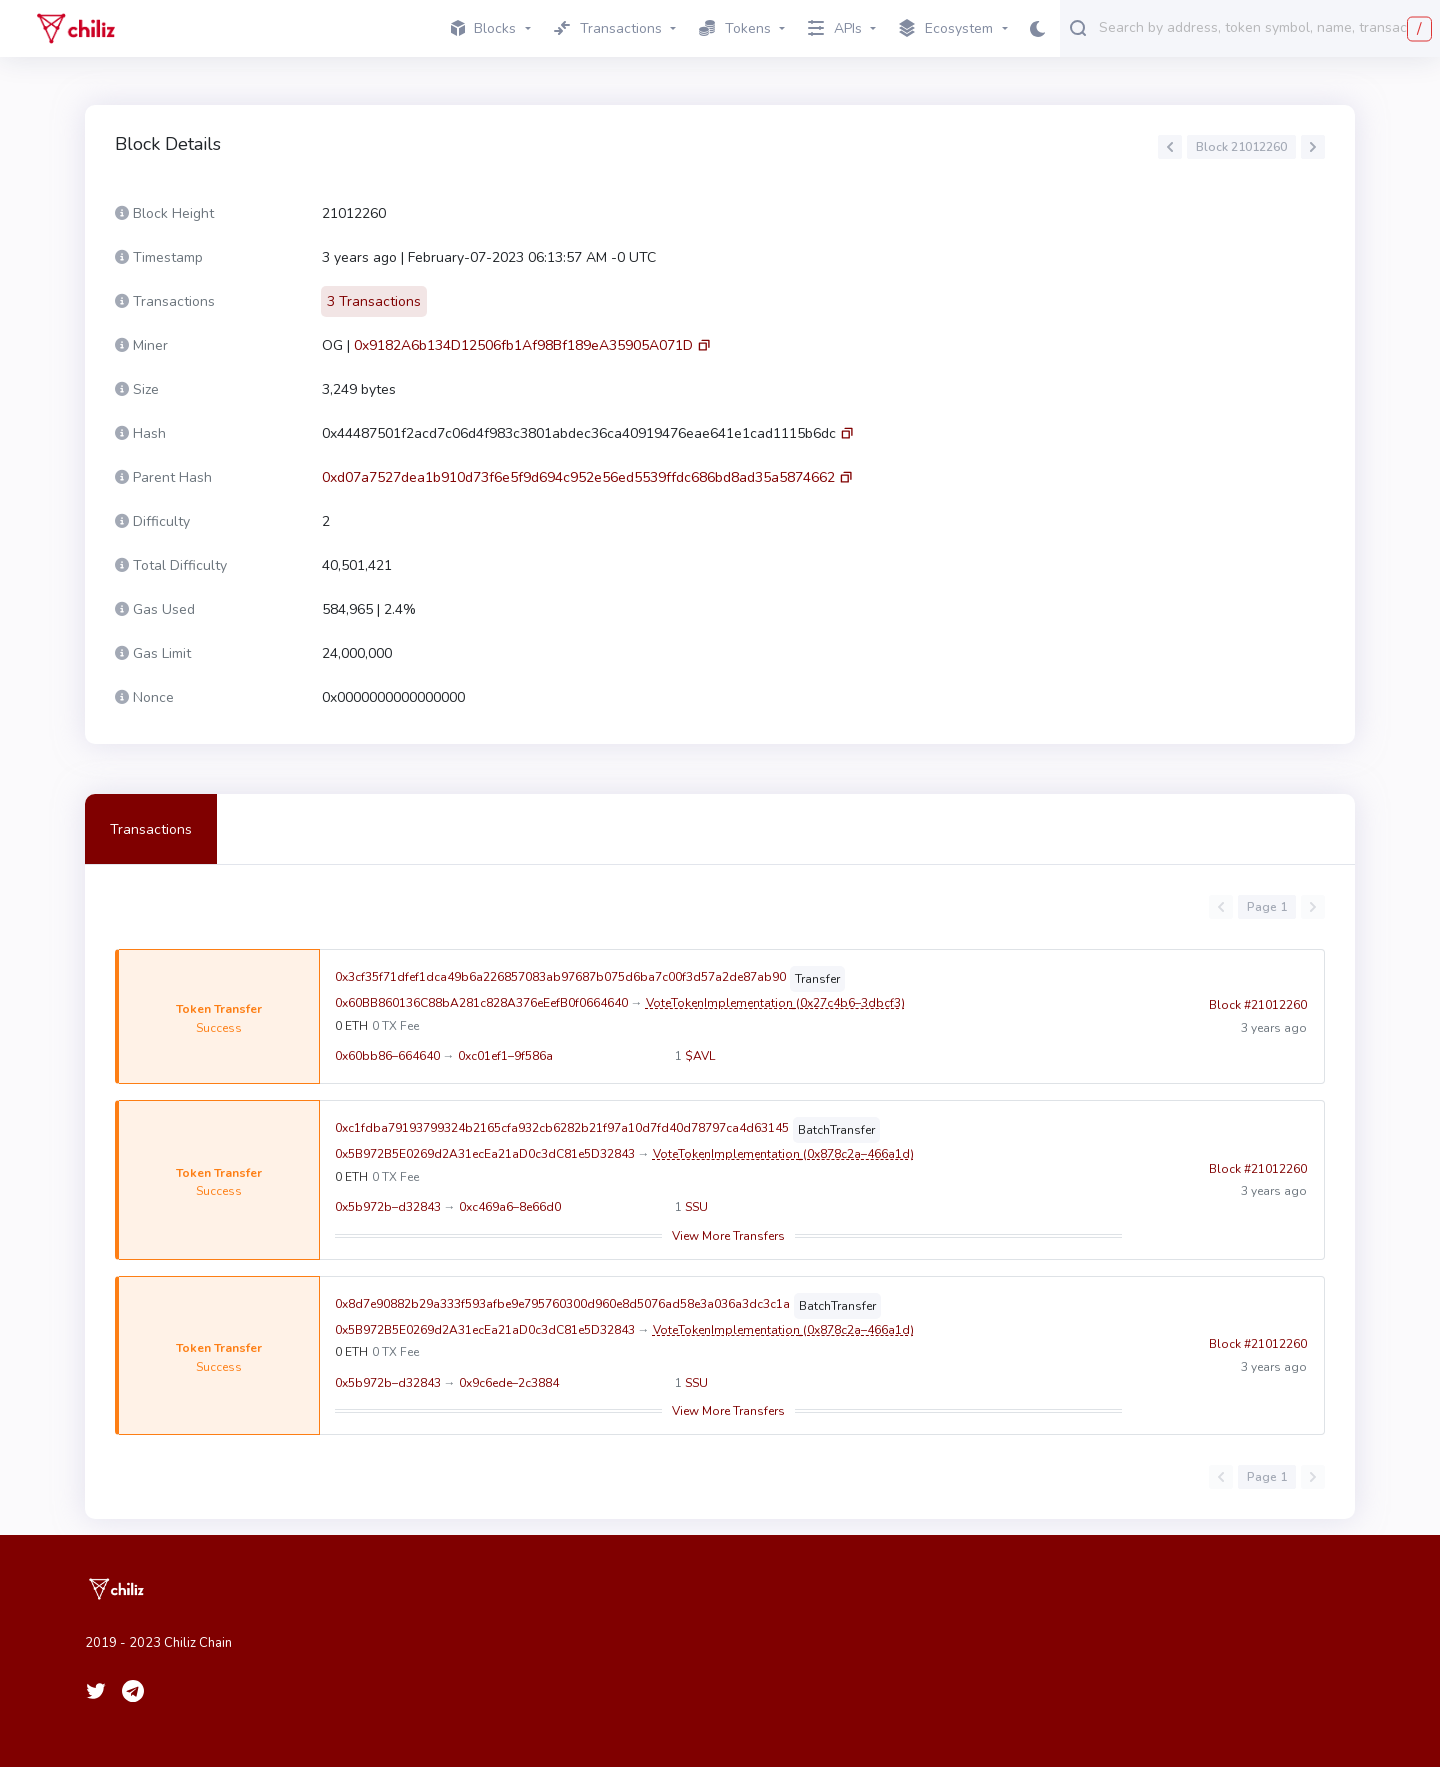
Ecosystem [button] (946, 29)
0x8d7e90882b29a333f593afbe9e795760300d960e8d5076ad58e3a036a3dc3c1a (562, 1304)
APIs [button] (835, 28)
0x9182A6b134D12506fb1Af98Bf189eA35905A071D (523, 345)
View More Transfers (728, 1236)
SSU (696, 1207)
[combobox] (1265, 27)
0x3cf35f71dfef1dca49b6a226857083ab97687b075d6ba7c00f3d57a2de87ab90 (560, 977)
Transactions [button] (608, 28)
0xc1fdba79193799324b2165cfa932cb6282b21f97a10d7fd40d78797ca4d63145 (562, 1128)
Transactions (151, 829)
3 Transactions (374, 301)
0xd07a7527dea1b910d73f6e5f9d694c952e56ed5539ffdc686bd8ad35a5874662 (578, 477)
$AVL (700, 1056)
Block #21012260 (1258, 1017)
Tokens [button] (735, 28)
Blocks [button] (484, 28)
